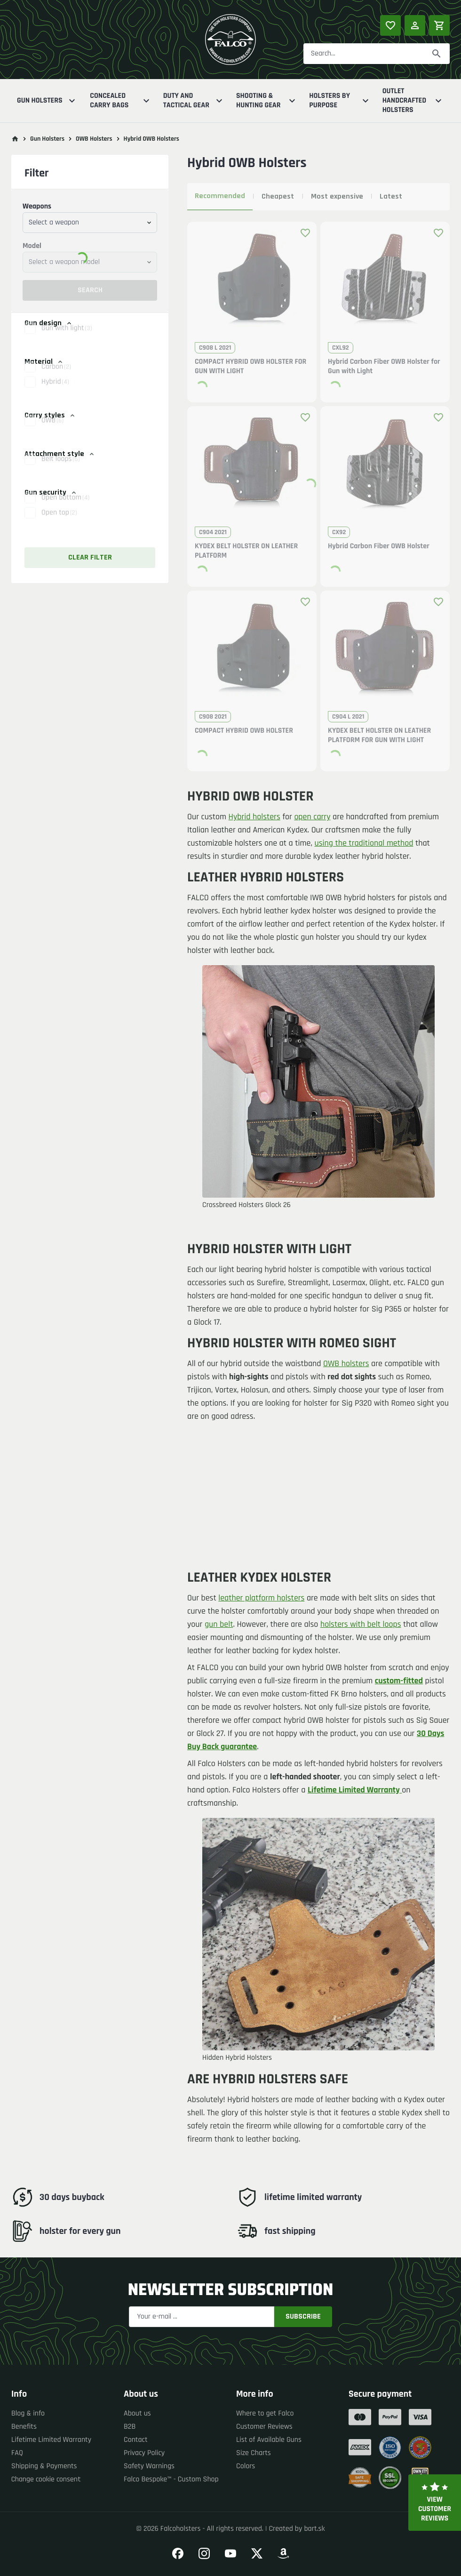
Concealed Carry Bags (120, 100)
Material (44, 362)
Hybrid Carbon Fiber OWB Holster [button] (378, 546)
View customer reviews (434, 2502)
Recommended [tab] (220, 196)
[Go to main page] (15, 139)
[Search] (436, 53)
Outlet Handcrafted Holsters (413, 101)
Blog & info (28, 2413)
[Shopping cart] (439, 25)
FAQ (17, 2453)
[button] (89, 338)
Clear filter (90, 557)
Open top (59, 523)
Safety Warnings (149, 2466)
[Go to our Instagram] (204, 2553)
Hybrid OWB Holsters (151, 139)
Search (90, 290)
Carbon (56, 377)
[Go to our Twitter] (257, 2553)
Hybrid (55, 392)
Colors (245, 2466)
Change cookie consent (46, 2479)
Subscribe (303, 2316)
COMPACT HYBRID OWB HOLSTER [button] (244, 731)
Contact (136, 2440)
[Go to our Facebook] (178, 2553)
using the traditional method (363, 843)
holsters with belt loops (360, 1624)
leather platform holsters (261, 1598)
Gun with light (66, 338)
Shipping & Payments (44, 2466)
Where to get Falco (265, 2413)
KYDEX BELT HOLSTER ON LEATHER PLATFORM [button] (246, 551)
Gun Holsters (47, 100)
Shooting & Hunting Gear (267, 100)
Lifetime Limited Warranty (51, 2440)
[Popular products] (390, 25)
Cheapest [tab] (278, 196)
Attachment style (59, 454)
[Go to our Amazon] (283, 2553)
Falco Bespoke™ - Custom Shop (171, 2479)
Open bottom (65, 507)
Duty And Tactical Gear (194, 100)
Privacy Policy (144, 2453)
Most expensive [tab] (337, 196)
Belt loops (60, 469)
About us (137, 2413)
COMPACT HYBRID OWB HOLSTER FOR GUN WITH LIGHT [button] (250, 366)
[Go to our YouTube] (230, 2553)
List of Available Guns (269, 2440)
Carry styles (50, 415)
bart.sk (314, 2529)
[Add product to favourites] (305, 233)
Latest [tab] (391, 196)
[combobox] (90, 222)
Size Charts (253, 2453)
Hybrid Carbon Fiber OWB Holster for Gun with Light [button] (384, 366)
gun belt (219, 1624)
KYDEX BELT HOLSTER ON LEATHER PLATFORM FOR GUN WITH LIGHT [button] (379, 735)
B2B (129, 2427)
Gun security (51, 492)
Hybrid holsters (254, 817)
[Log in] (415, 25)
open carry (312, 817)
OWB (52, 430)
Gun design (48, 323)
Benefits (24, 2427)
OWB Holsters (94, 139)
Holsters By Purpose (340, 100)
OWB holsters (346, 1364)
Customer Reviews (264, 2427)
